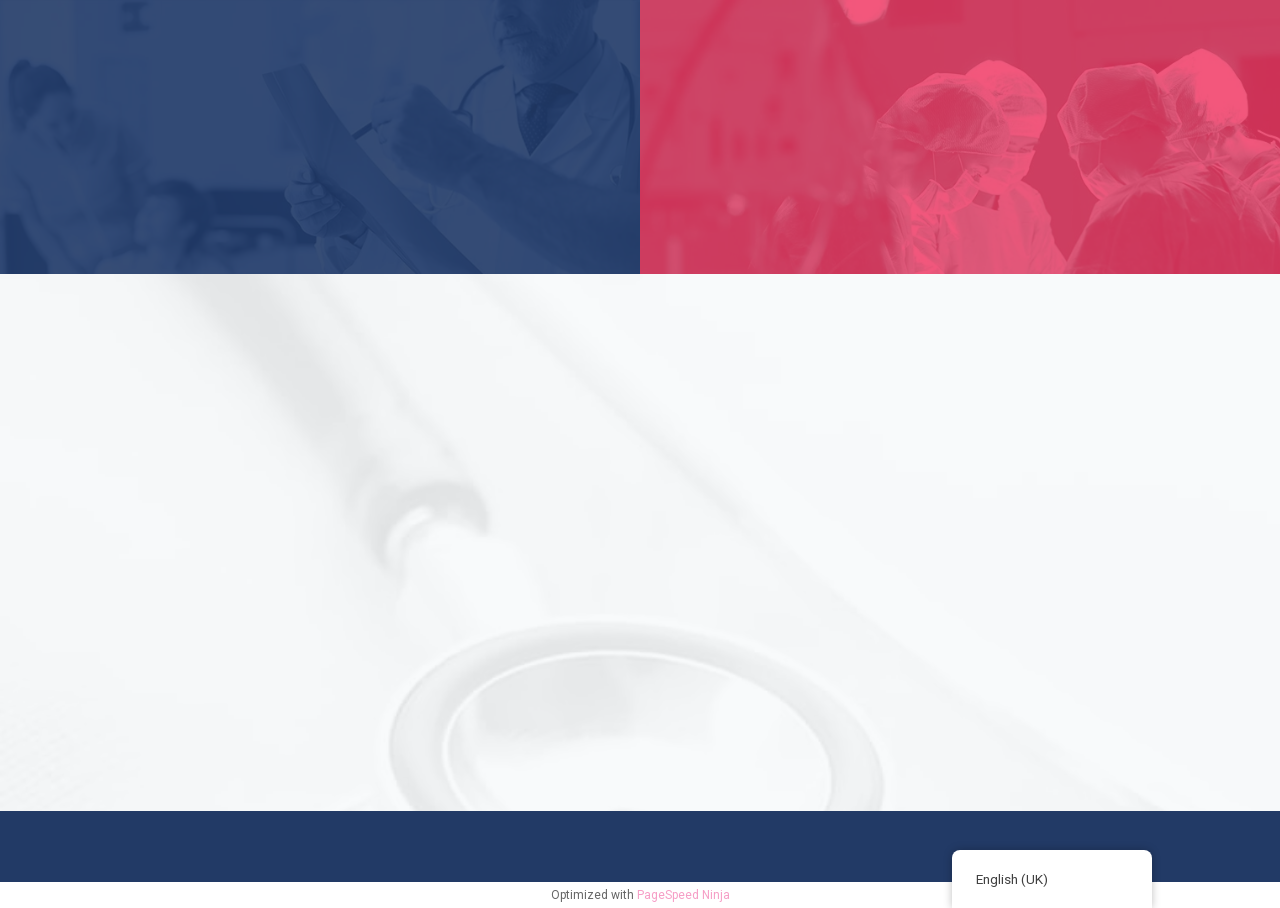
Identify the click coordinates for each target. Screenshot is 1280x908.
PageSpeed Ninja (683, 895)
